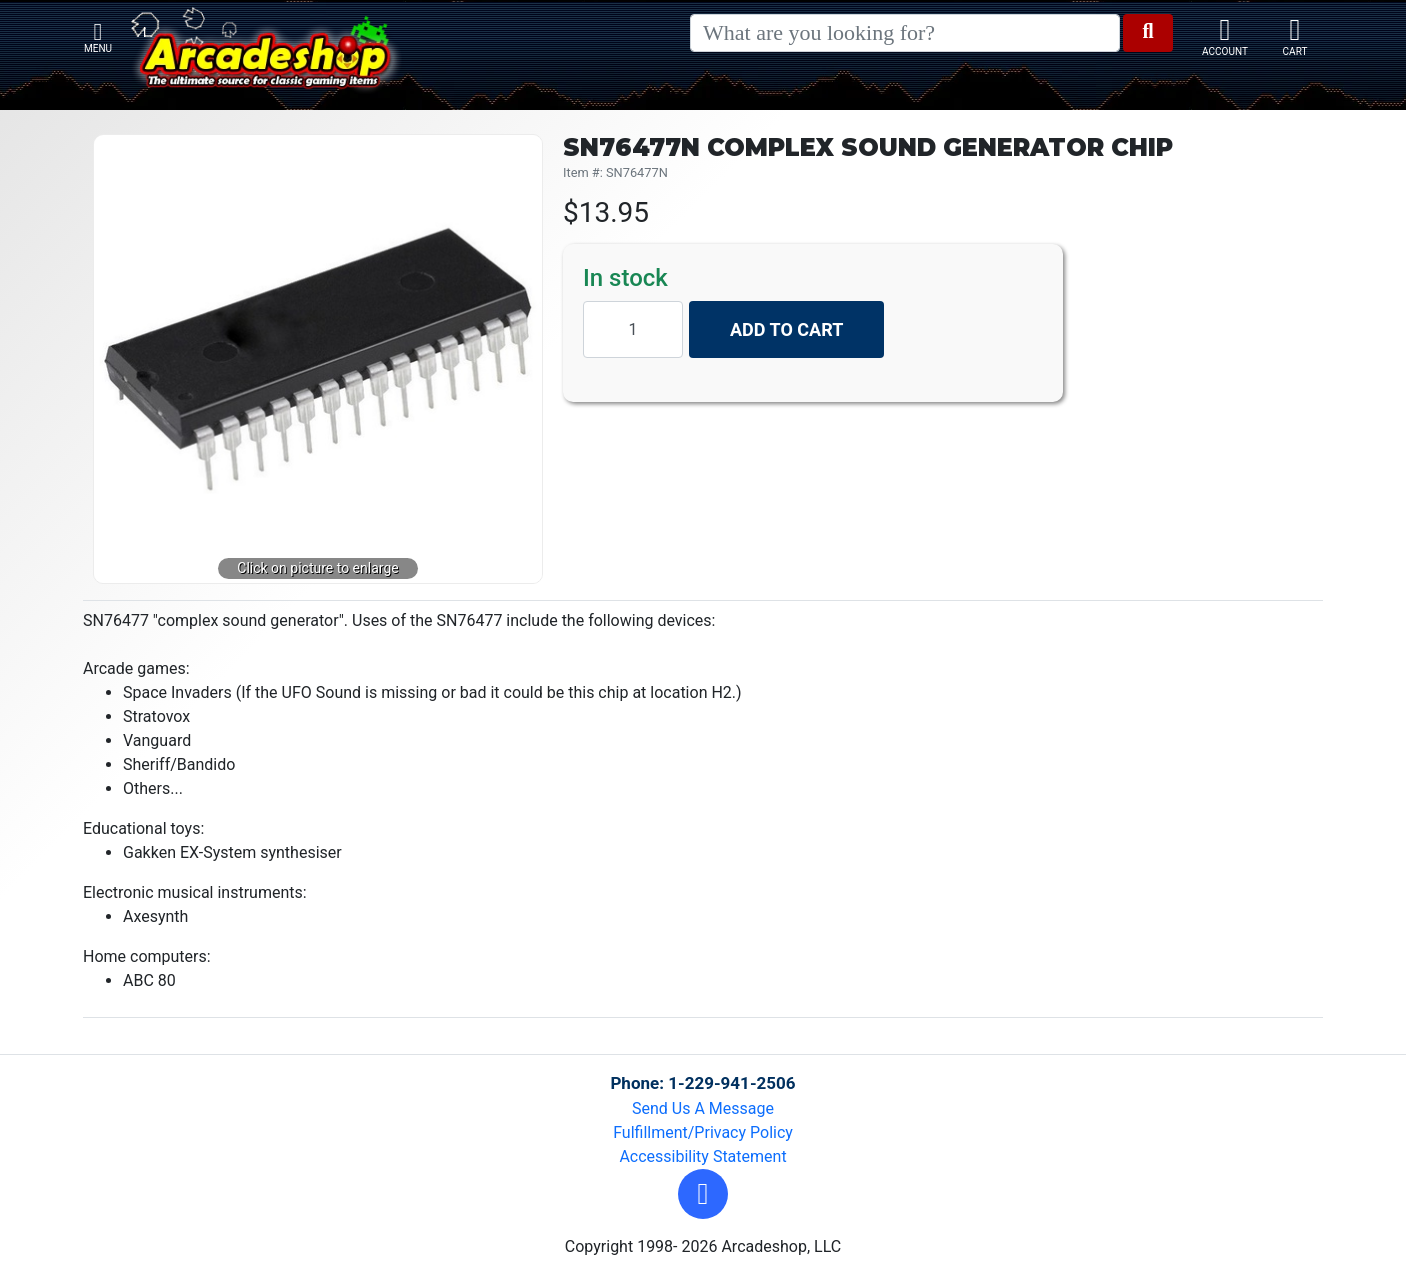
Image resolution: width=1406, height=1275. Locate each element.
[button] (703, 1194)
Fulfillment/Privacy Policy (703, 1132)
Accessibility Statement (702, 1156)
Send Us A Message (703, 1108)
